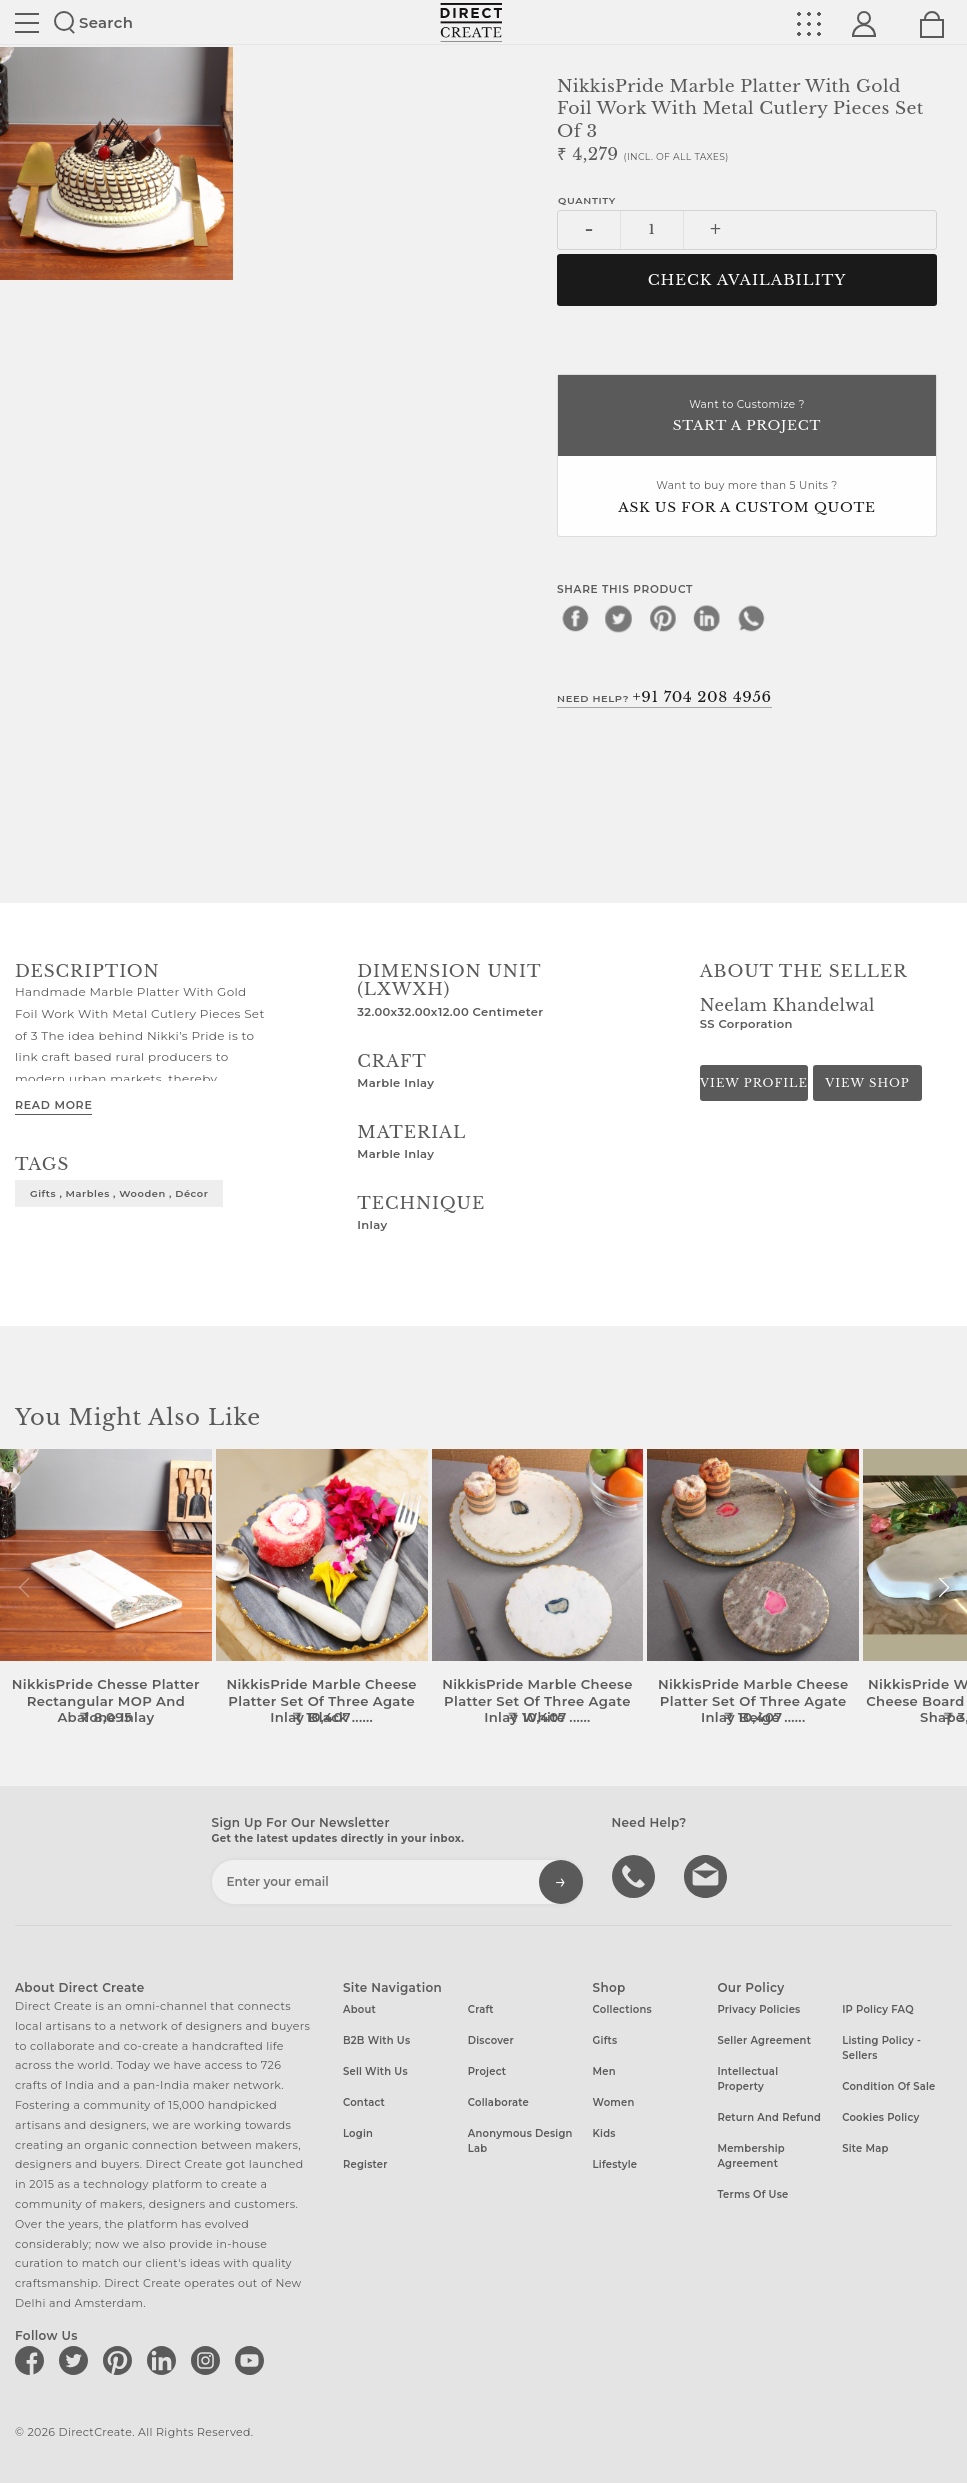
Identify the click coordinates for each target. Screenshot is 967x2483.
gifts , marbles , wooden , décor (119, 1193)
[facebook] (575, 618)
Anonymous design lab (520, 2141)
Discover (491, 2040)
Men (604, 2071)
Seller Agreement (764, 2040)
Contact (364, 2102)
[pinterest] (663, 618)
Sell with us (375, 2071)
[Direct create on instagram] (209, 2360)
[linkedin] (707, 618)
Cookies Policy (880, 2117)
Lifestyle (615, 2164)
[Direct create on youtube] (253, 2360)
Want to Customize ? (747, 417)
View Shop (867, 1083)
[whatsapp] (751, 618)
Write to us (708, 1875)
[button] (943, 1588)
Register (365, 2164)
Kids (604, 2133)
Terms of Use (752, 2194)
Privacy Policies (758, 2009)
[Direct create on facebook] (33, 2360)
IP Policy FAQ (878, 2009)
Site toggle (27, 23)
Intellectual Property (747, 2079)
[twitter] (619, 618)
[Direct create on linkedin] (165, 2360)
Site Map (865, 2148)
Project (487, 2071)
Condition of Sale (888, 2086)
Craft (481, 2009)
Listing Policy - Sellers (881, 2048)
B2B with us (376, 2040)
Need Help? (664, 697)
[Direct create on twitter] (77, 2360)
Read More (53, 1105)
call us (636, 1875)
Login (358, 2133)
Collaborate (498, 2102)
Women (614, 2102)
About (359, 2009)
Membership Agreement (751, 2156)
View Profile (754, 1083)
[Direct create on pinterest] (121, 2360)
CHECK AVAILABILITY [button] (747, 280)
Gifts (605, 2040)
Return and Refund (769, 2117)
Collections (622, 2009)
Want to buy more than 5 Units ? (747, 498)
